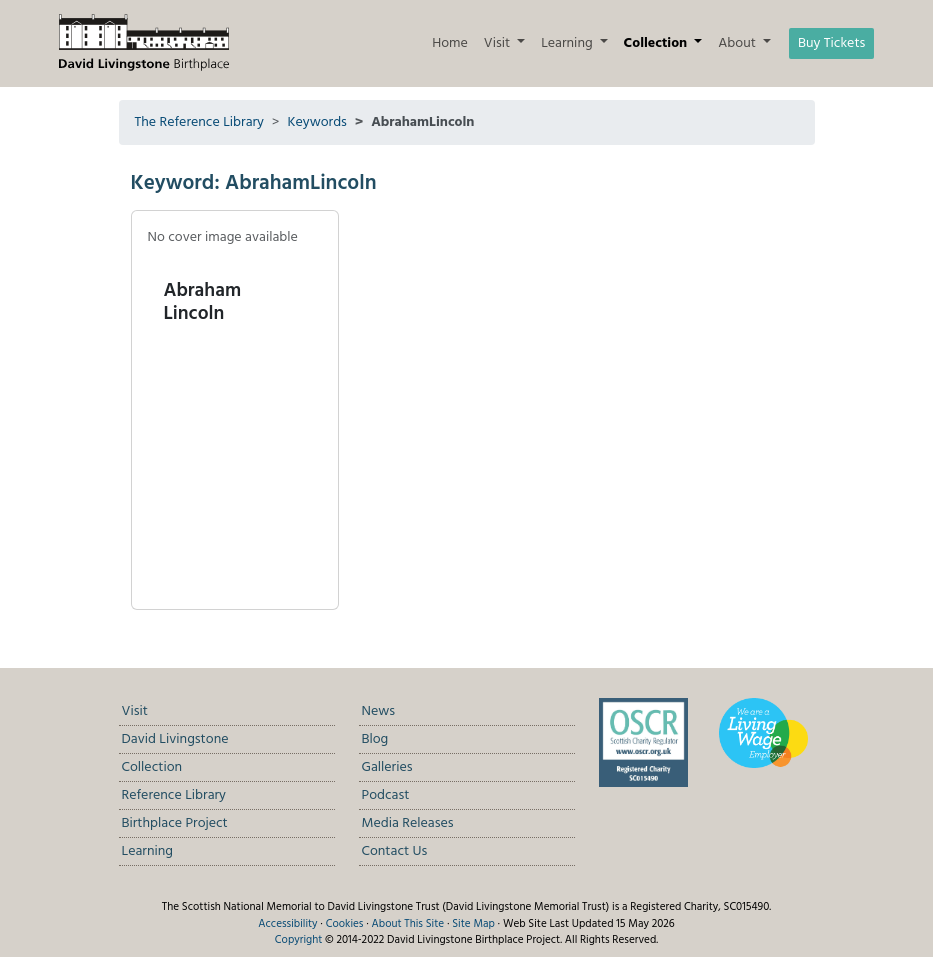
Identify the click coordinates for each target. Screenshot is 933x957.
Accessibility (287, 924)
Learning (148, 851)
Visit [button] (499, 43)
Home (450, 43)
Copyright (298, 940)
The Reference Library (200, 122)
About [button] (738, 43)
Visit (135, 711)
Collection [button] (657, 43)
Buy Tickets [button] (831, 43)
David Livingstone (175, 739)
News (379, 711)
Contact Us (395, 851)
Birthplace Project (175, 823)
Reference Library (174, 795)
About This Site (408, 924)
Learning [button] (568, 43)
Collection (152, 767)
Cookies (345, 924)
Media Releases (408, 823)
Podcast (386, 795)
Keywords (316, 122)
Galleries (387, 767)
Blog (375, 739)
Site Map (473, 924)
